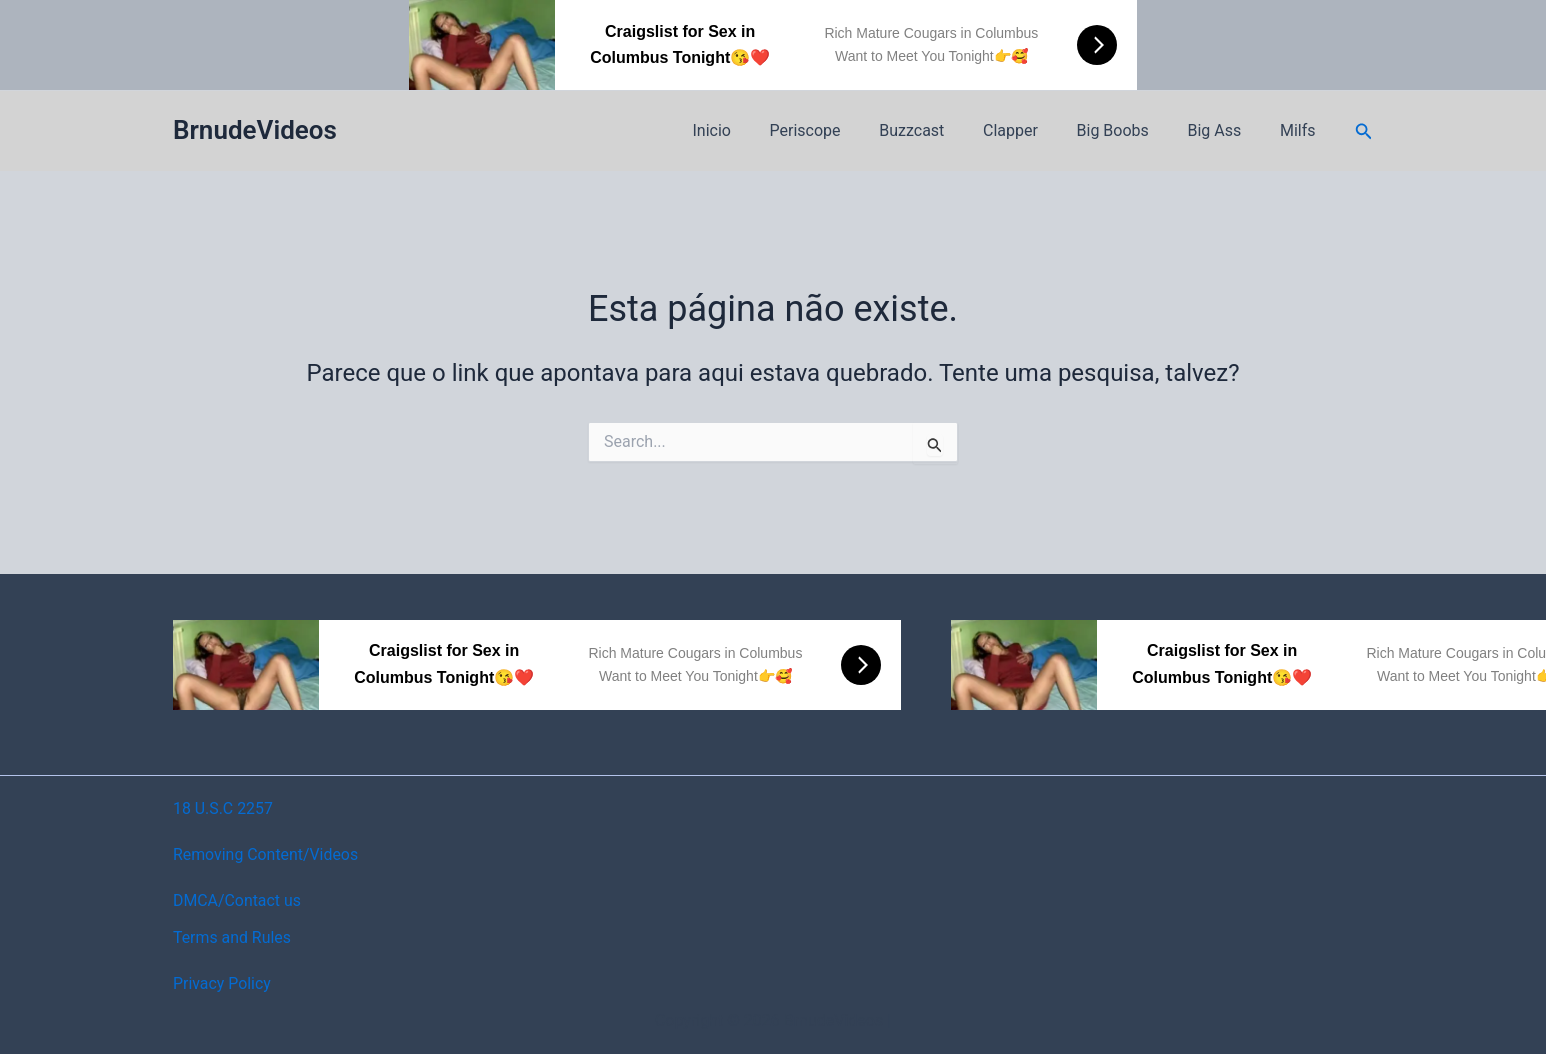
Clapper (1033, 130)
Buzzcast (941, 130)
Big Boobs (1129, 130)
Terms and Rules (232, 937)
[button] (1364, 131)
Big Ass (1224, 130)
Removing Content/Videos (266, 854)
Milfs (1301, 130)
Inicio (755, 130)
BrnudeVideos (255, 130)
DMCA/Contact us (237, 900)
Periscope (841, 130)
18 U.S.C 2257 (223, 808)
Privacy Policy (222, 983)
